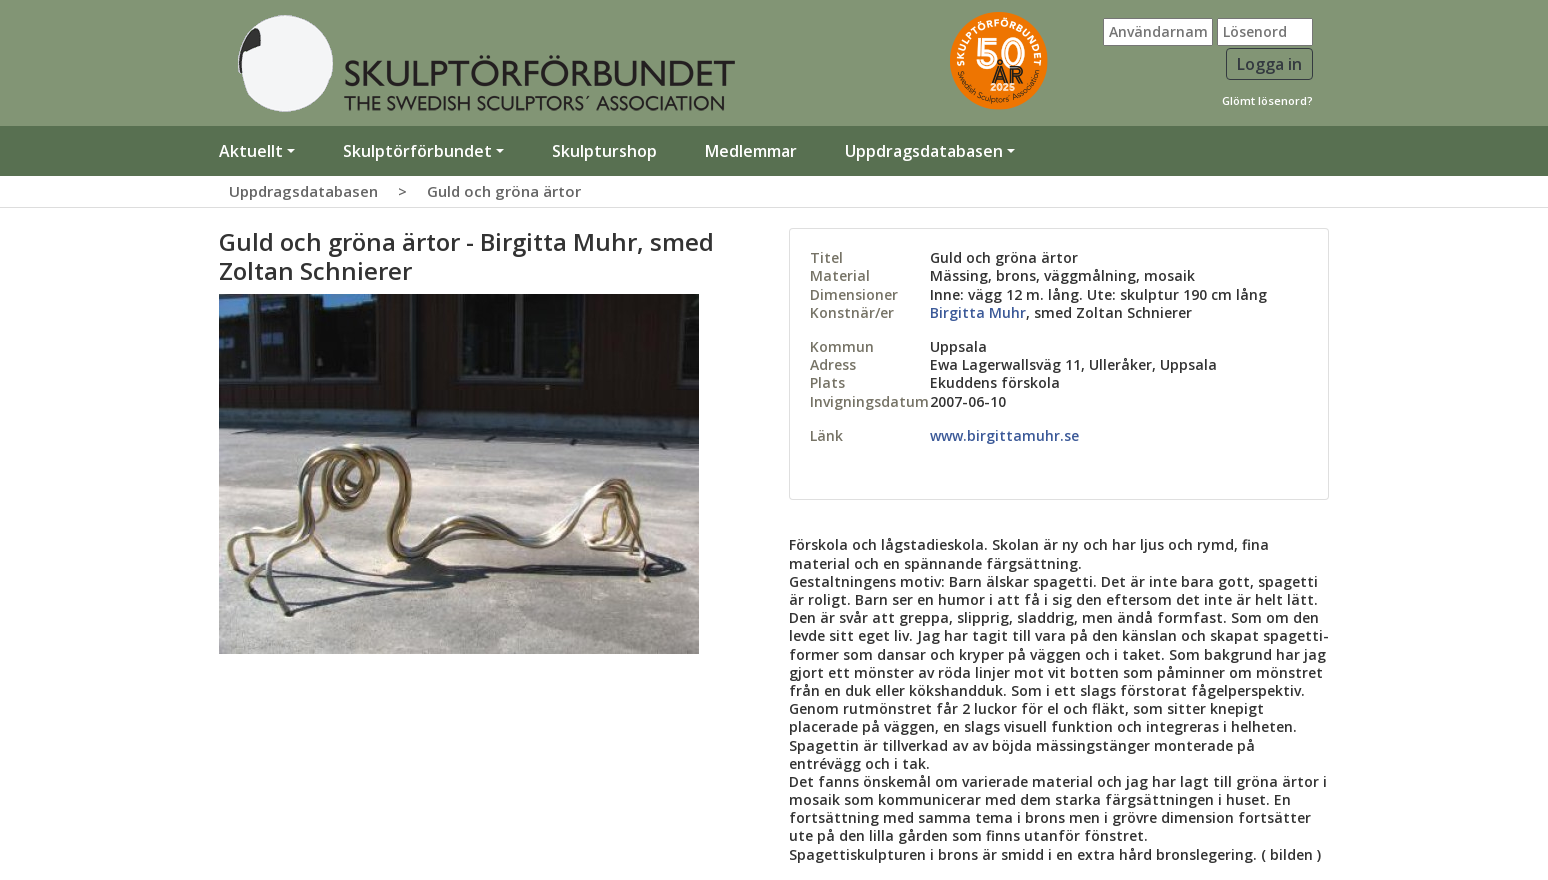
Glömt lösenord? (1267, 100)
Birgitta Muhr (978, 312)
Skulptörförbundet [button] (417, 151)
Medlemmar (751, 151)
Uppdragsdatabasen (303, 191)
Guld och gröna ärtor (504, 191)
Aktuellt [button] (251, 151)
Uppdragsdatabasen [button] (924, 151)
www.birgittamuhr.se (1004, 435)
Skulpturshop (604, 151)
